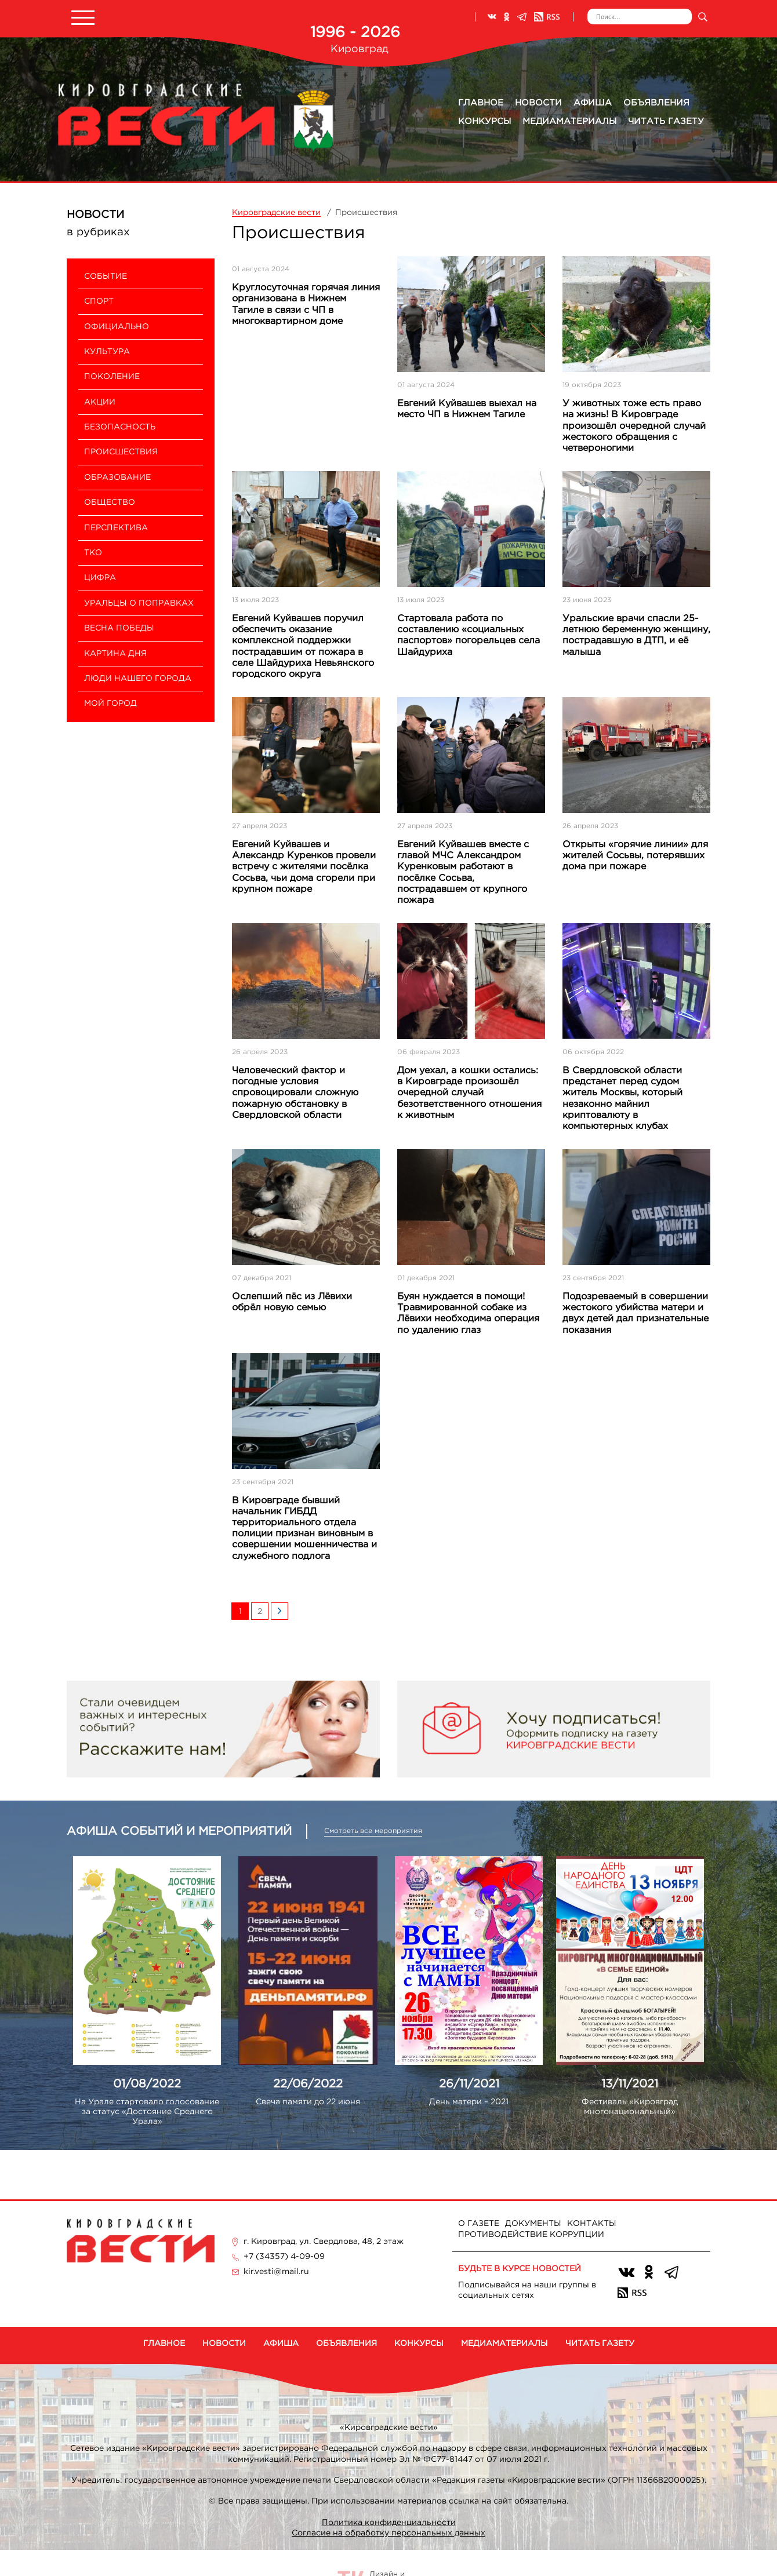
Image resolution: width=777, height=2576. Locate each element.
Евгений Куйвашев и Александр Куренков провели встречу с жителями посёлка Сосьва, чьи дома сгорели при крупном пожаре (304, 867)
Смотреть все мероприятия (373, 1831)
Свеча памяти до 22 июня (308, 2101)
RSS (546, 16)
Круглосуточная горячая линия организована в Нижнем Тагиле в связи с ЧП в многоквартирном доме (306, 304)
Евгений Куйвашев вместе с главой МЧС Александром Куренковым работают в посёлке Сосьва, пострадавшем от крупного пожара (463, 872)
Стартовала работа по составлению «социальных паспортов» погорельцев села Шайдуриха (468, 635)
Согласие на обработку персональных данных (388, 2533)
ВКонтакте (491, 16)
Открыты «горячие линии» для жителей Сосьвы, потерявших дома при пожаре (635, 855)
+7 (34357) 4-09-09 (284, 2256)
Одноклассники (506, 16)
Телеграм (522, 16)
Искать (702, 16)
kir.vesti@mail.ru (276, 2271)
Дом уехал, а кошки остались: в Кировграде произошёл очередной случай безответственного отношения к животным (469, 1093)
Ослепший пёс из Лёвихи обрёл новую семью (292, 1302)
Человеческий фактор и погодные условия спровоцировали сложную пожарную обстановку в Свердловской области (295, 1093)
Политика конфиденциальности (389, 2522)
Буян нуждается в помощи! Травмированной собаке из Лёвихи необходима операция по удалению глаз (468, 1313)
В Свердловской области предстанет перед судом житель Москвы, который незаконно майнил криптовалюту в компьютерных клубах (622, 1098)
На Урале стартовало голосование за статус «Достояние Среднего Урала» (147, 2111)
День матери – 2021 (469, 2101)
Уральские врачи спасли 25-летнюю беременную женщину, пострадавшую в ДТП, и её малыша (636, 635)
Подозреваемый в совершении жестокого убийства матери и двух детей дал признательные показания (635, 1313)
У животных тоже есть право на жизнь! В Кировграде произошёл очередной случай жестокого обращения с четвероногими (634, 426)
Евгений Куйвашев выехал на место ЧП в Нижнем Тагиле (466, 409)
